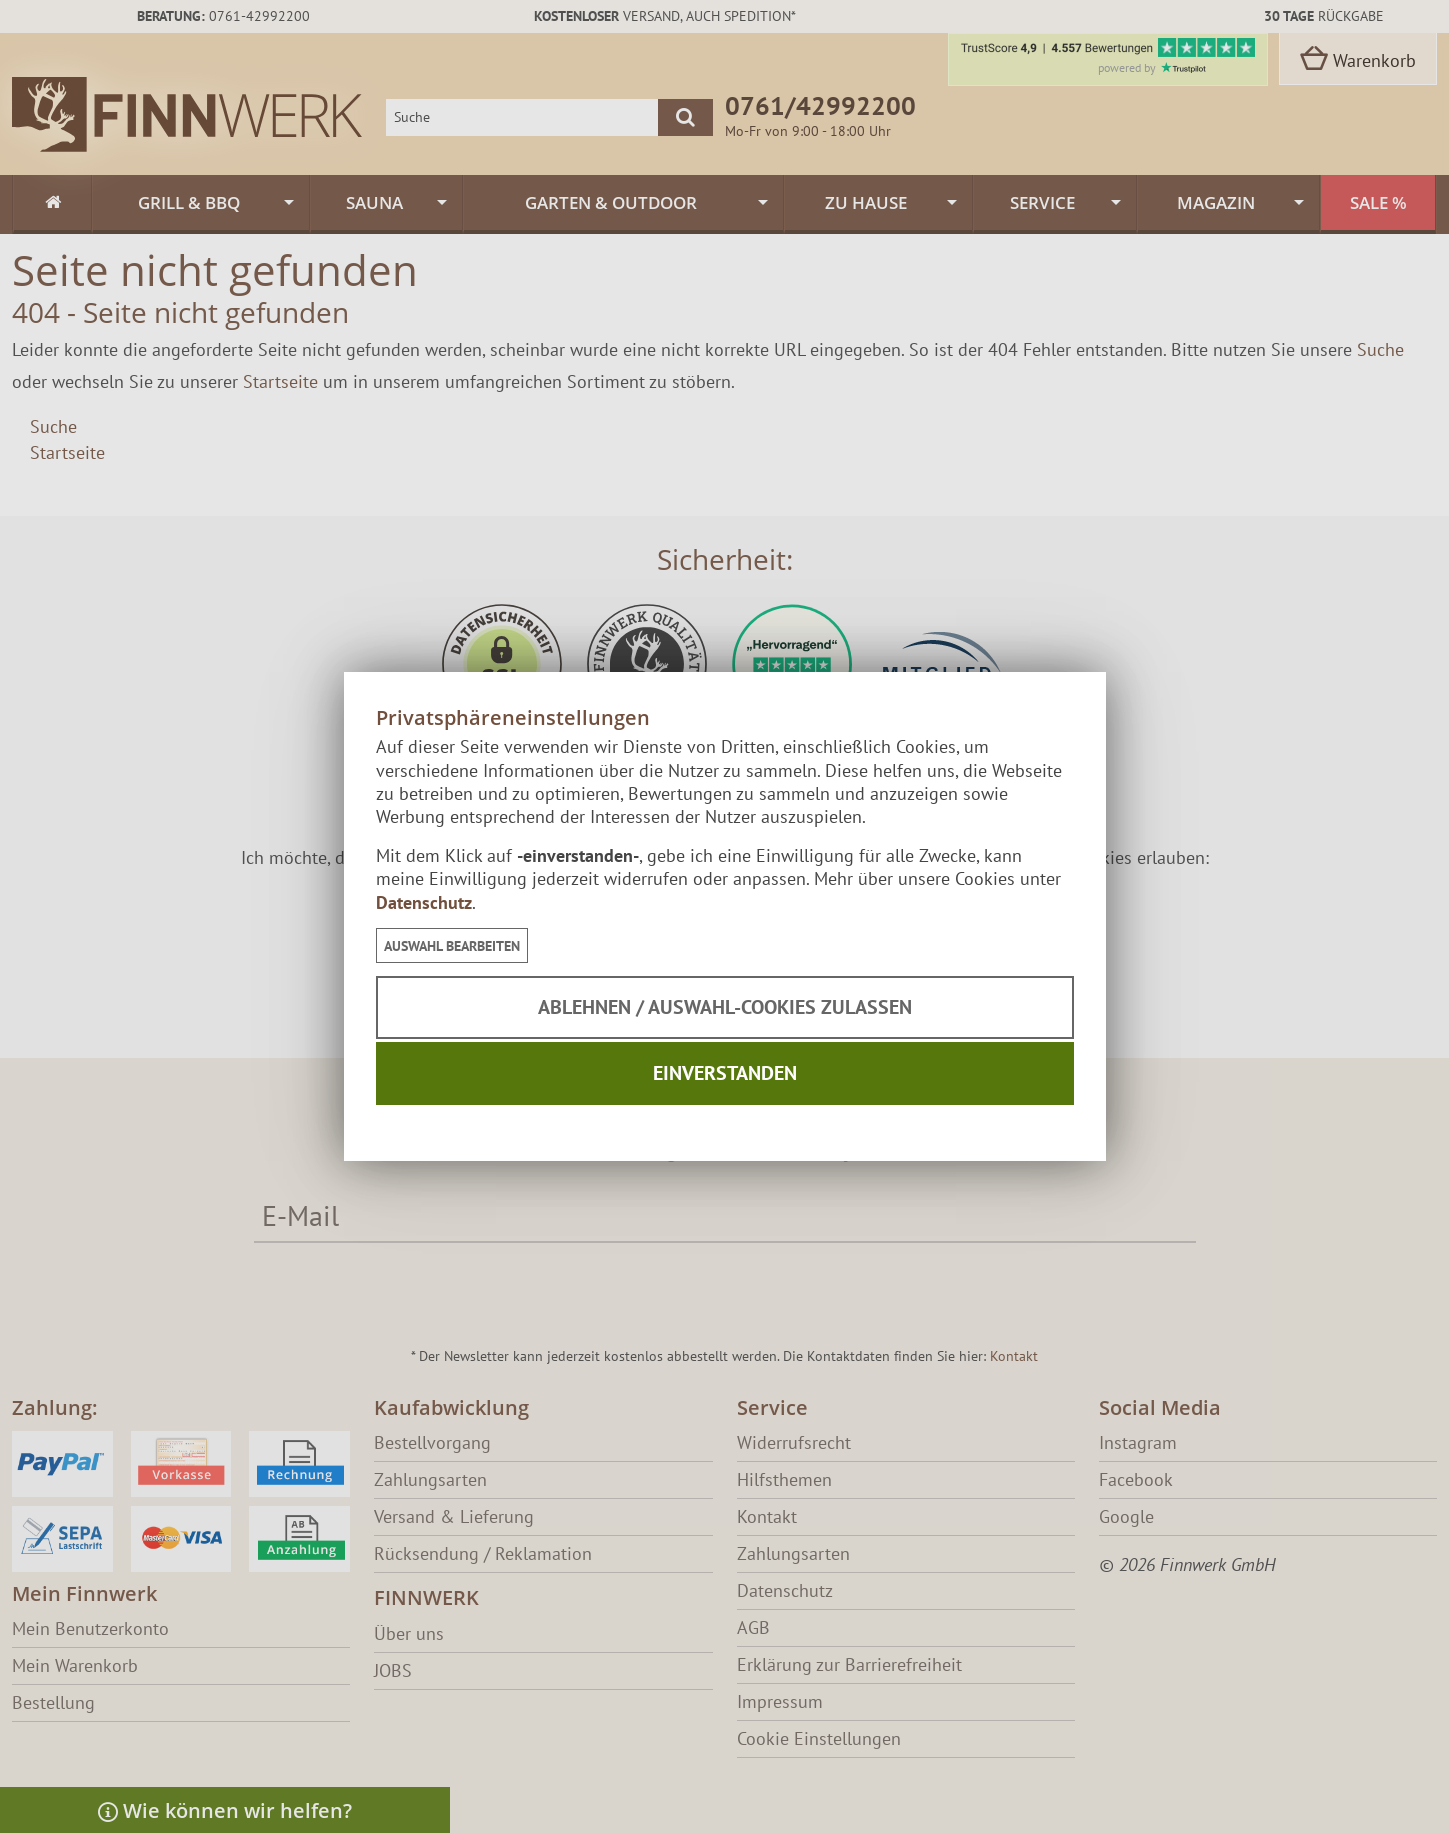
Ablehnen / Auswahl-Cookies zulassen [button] (725, 1007)
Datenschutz (424, 902)
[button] (452, 945)
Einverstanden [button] (725, 1073)
